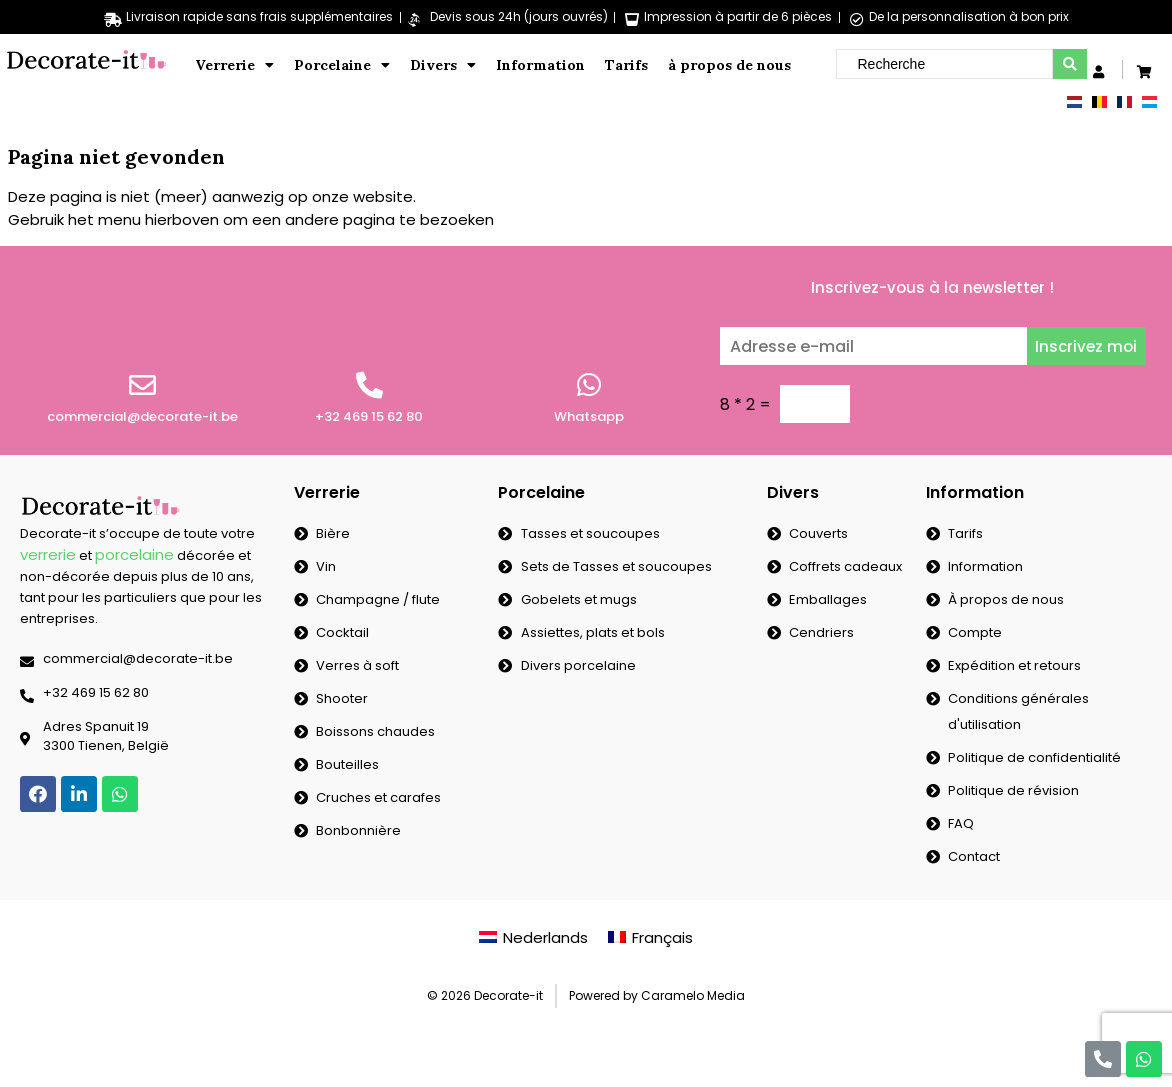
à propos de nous (729, 65)
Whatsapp (589, 416)
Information (540, 65)
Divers (443, 65)
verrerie (48, 554)
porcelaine (134, 554)
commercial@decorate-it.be (142, 416)
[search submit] (1070, 64)
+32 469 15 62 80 (369, 416)
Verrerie (234, 65)
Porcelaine (342, 65)
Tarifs (626, 65)
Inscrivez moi (1086, 346)
